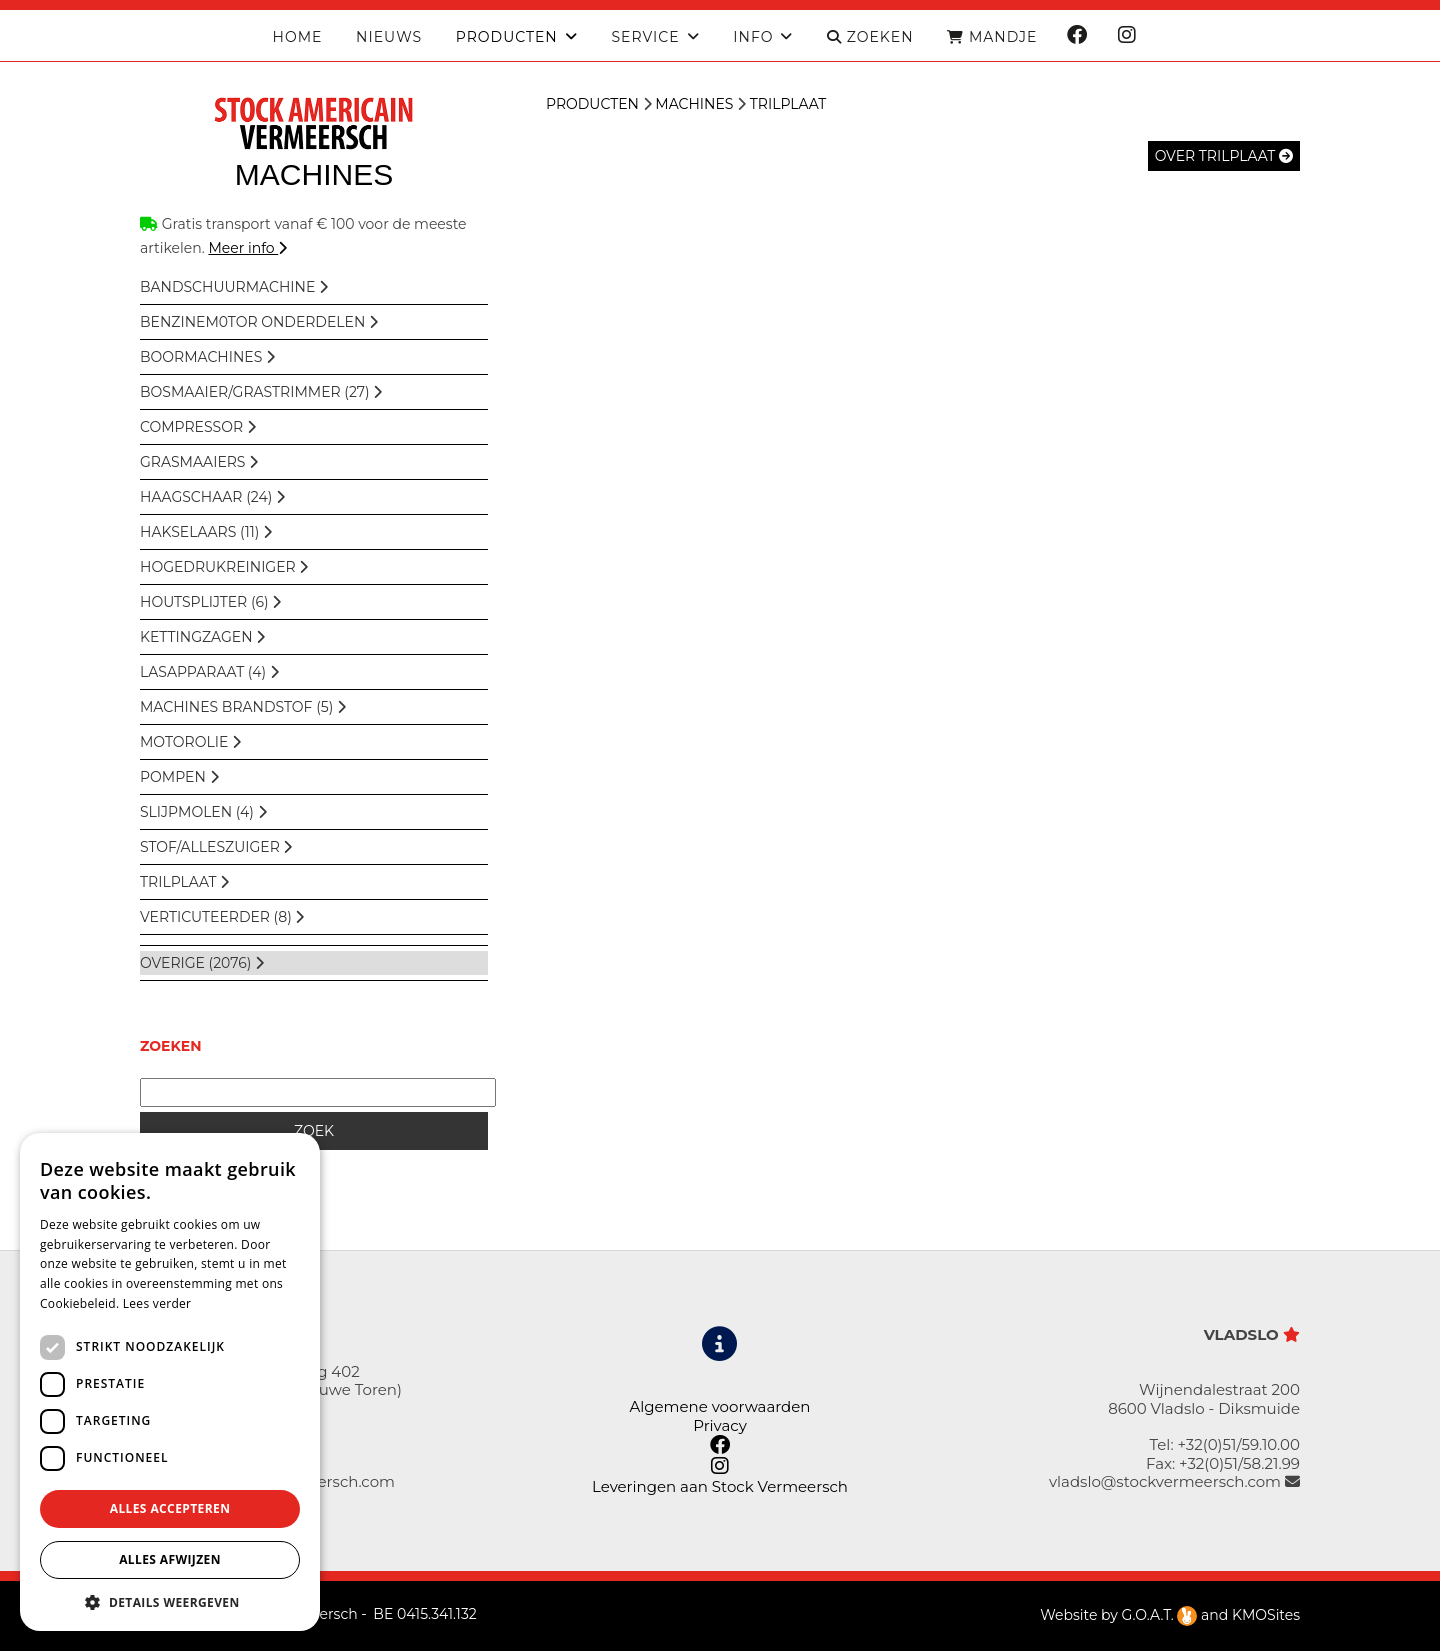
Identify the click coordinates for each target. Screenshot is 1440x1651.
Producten (592, 104)
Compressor (198, 427)
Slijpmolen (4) (203, 812)
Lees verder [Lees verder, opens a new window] (157, 1303)
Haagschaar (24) (212, 497)
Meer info (247, 248)
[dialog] (170, 1382)
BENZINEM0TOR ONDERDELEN (259, 322)
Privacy (720, 1425)
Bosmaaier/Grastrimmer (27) (261, 392)
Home (298, 37)
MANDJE (992, 37)
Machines (694, 104)
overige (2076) (202, 963)
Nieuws (389, 37)
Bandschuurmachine (234, 287)
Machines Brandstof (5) (243, 707)
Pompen (179, 777)
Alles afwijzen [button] (170, 1559)
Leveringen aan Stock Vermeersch (720, 1486)
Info (753, 37)
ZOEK (314, 1131)
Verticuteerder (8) (222, 917)
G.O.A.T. (1160, 1615)
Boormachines (207, 357)
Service (645, 37)
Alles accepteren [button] (170, 1508)
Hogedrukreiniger (224, 567)
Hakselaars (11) (206, 532)
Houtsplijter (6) (210, 602)
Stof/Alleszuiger (216, 847)
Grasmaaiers (199, 462)
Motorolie (190, 742)
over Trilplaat (1224, 156)
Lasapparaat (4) (209, 672)
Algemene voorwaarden (719, 1406)
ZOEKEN (870, 37)
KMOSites (1266, 1615)
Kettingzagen (202, 637)
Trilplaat (184, 882)
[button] (170, 1601)
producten (507, 37)
